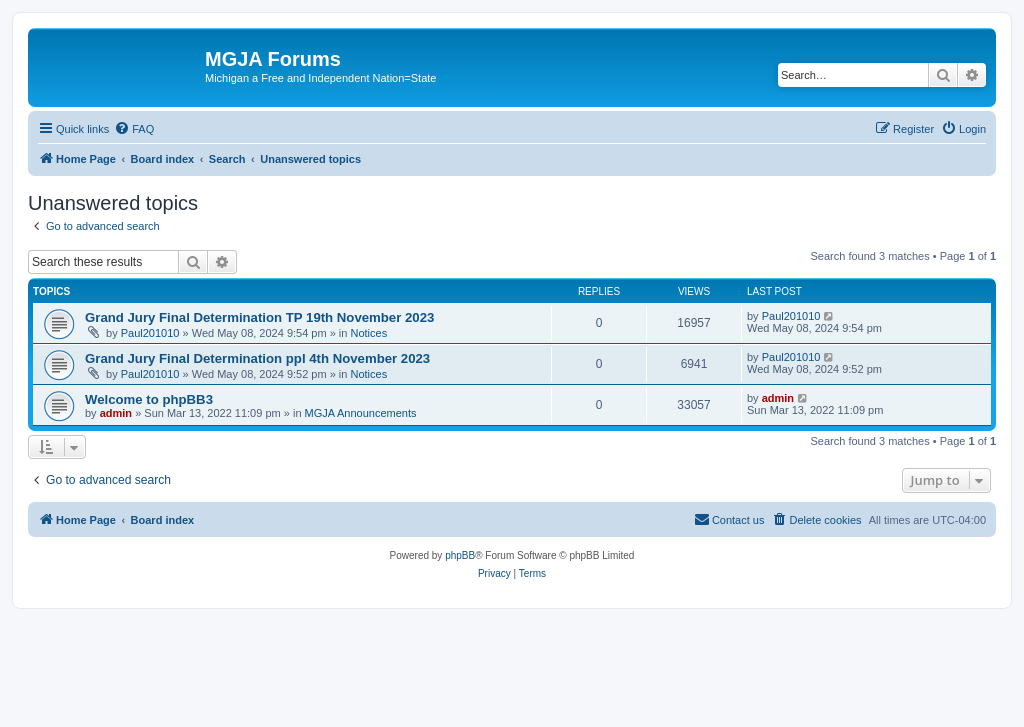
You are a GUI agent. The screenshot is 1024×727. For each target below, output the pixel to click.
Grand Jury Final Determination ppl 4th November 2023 (257, 358)
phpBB (460, 555)
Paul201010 (150, 333)
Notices (369, 333)
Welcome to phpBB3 (149, 399)
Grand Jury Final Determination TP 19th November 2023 (259, 317)
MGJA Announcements (361, 413)
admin (116, 413)
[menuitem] (134, 129)
